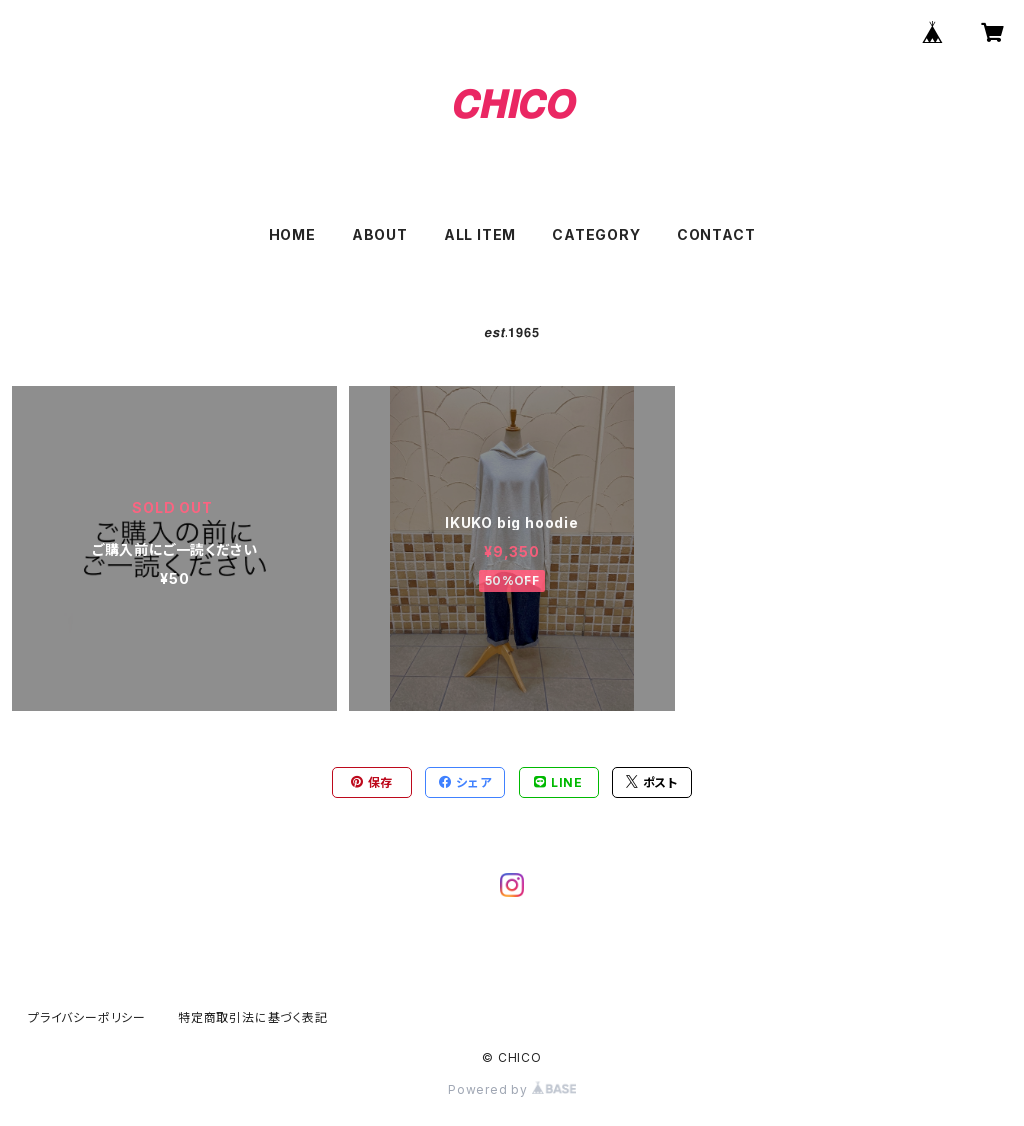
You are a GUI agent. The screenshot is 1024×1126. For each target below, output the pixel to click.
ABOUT (380, 234)
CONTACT (716, 234)
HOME (292, 234)
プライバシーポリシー (87, 1017)
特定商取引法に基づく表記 (253, 1017)
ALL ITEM (480, 234)
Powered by (512, 1089)
